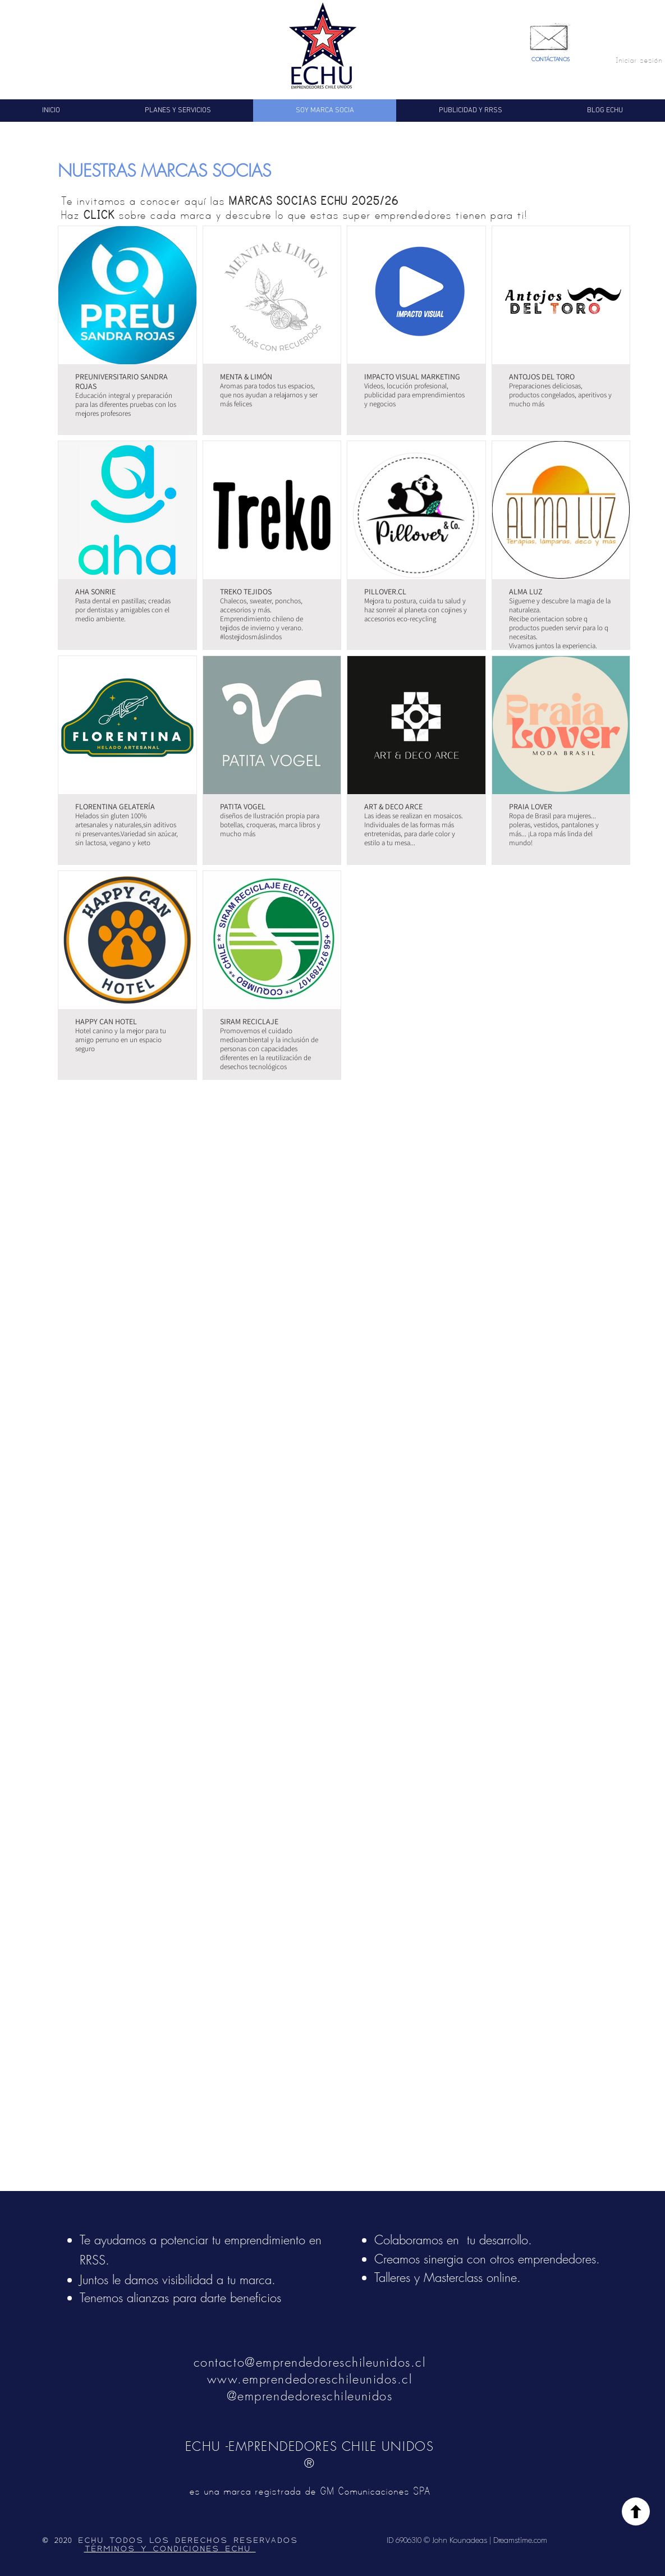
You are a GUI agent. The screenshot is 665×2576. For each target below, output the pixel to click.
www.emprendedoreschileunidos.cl (309, 2379)
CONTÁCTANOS (550, 59)
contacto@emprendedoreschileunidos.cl (309, 2362)
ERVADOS (275, 2541)
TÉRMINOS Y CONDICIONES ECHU (170, 2549)
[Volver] (636, 2511)
